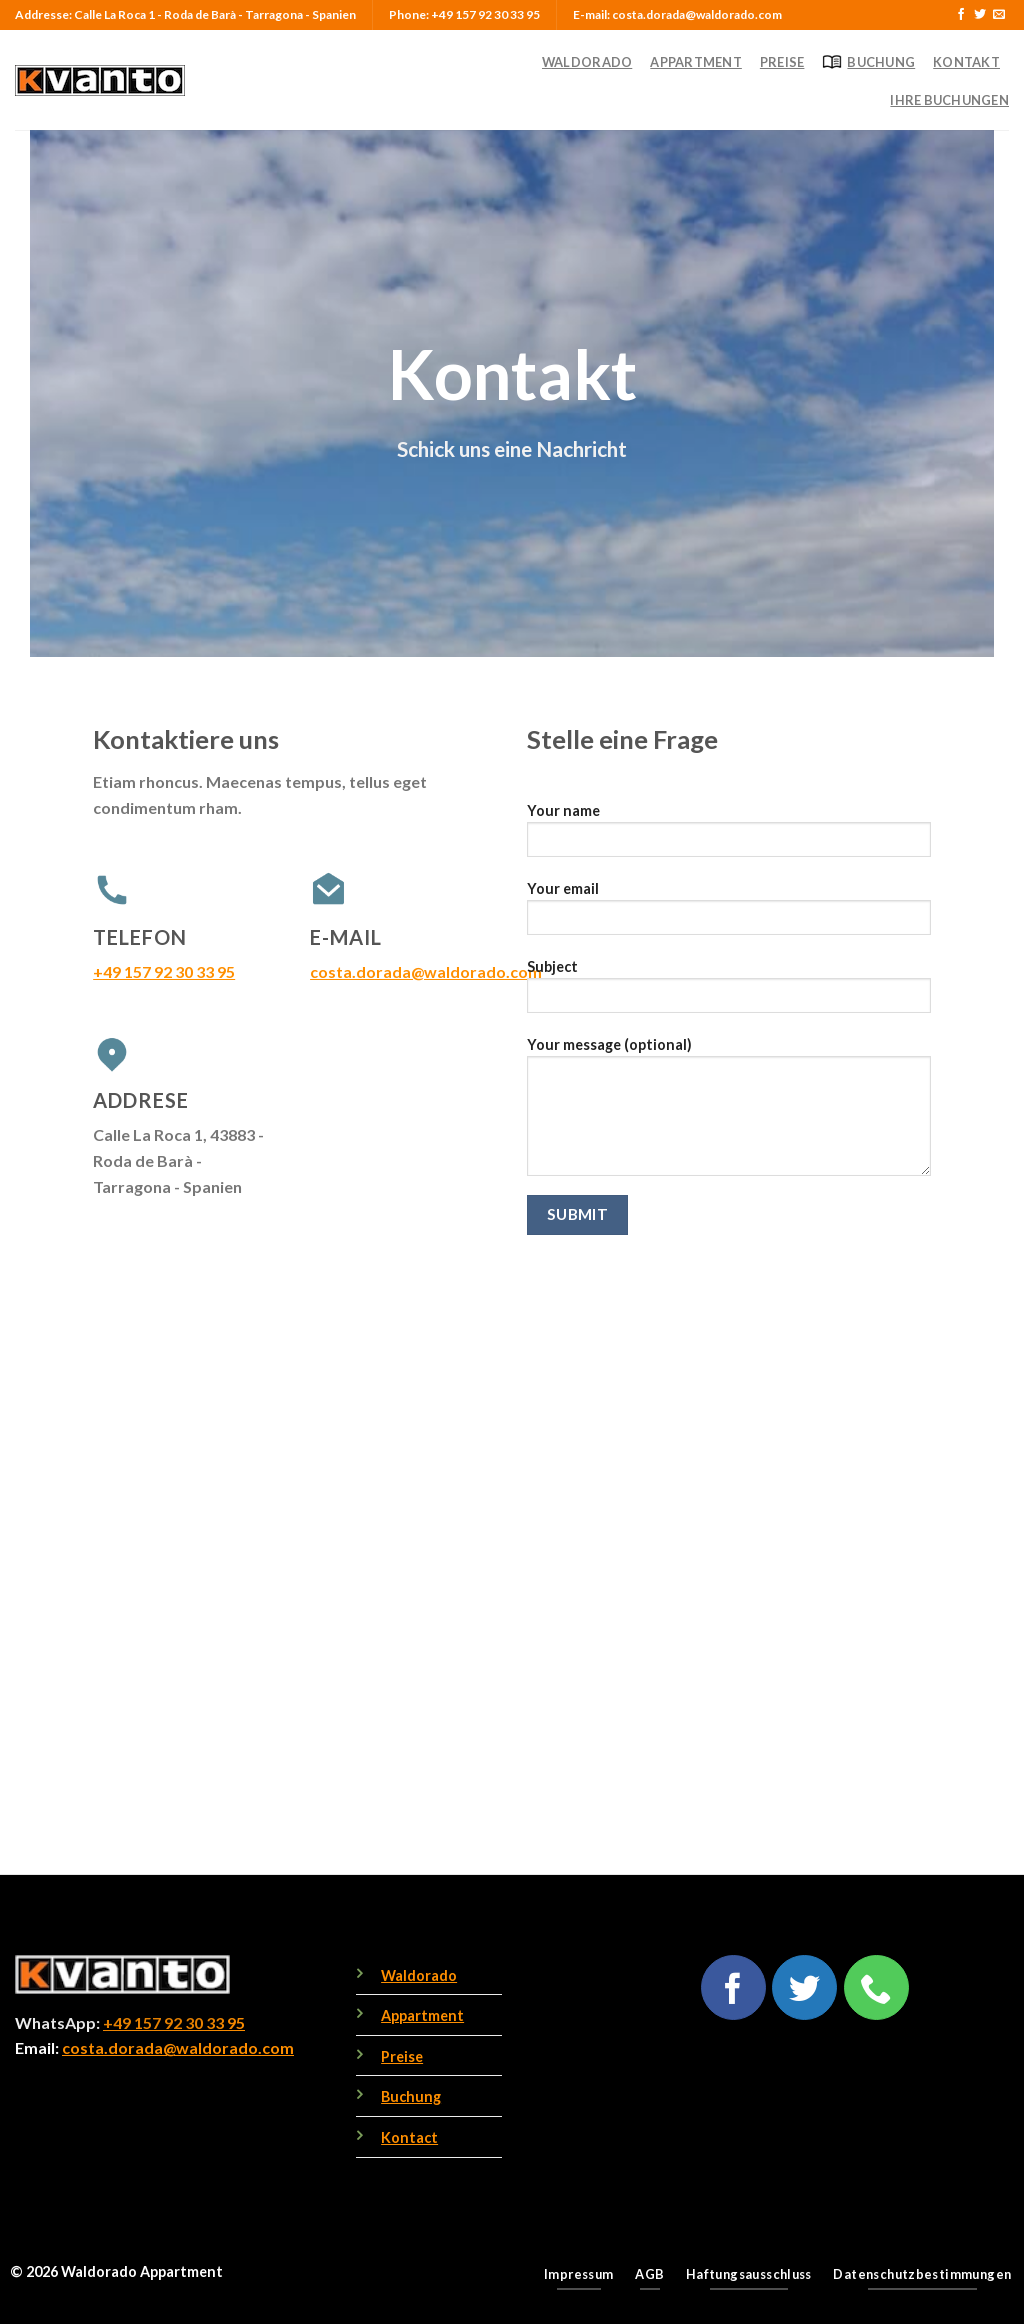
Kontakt (966, 62)
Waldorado (587, 62)
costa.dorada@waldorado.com (426, 971)
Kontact (409, 2137)
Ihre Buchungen (949, 100)
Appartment (696, 62)
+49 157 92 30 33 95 (164, 971)
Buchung (868, 62)
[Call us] (876, 1987)
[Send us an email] (999, 15)
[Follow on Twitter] (980, 15)
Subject (729, 992)
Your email (729, 914)
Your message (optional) (729, 1113)
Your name (729, 836)
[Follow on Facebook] (961, 15)
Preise (782, 62)
